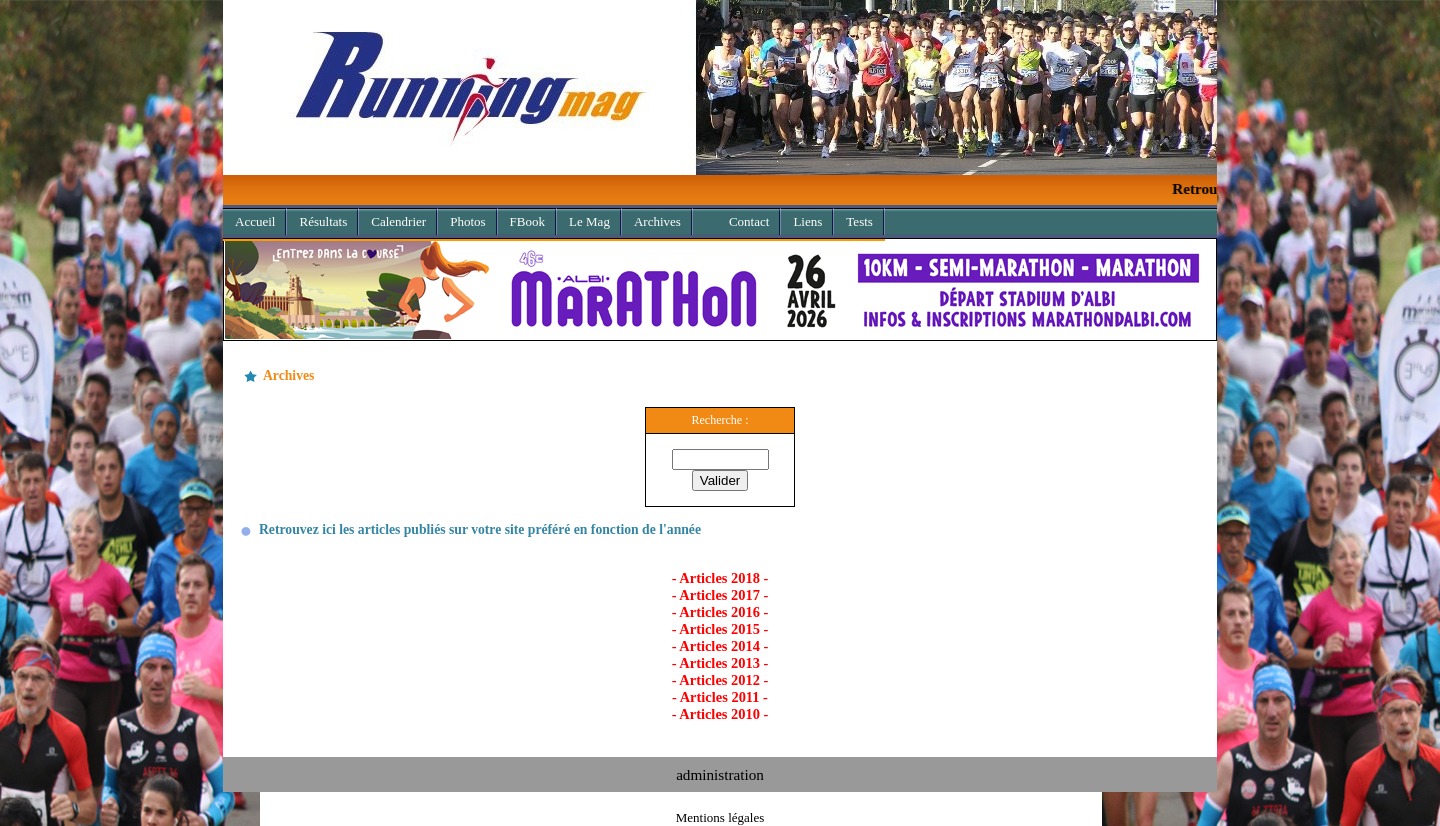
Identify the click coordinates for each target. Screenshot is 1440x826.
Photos (467, 221)
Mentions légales (720, 817)
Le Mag (589, 221)
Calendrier (398, 221)
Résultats (323, 221)
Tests (859, 221)
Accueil (255, 221)
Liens (807, 221)
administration (720, 774)
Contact (749, 221)
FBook (527, 221)
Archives (651, 218)
